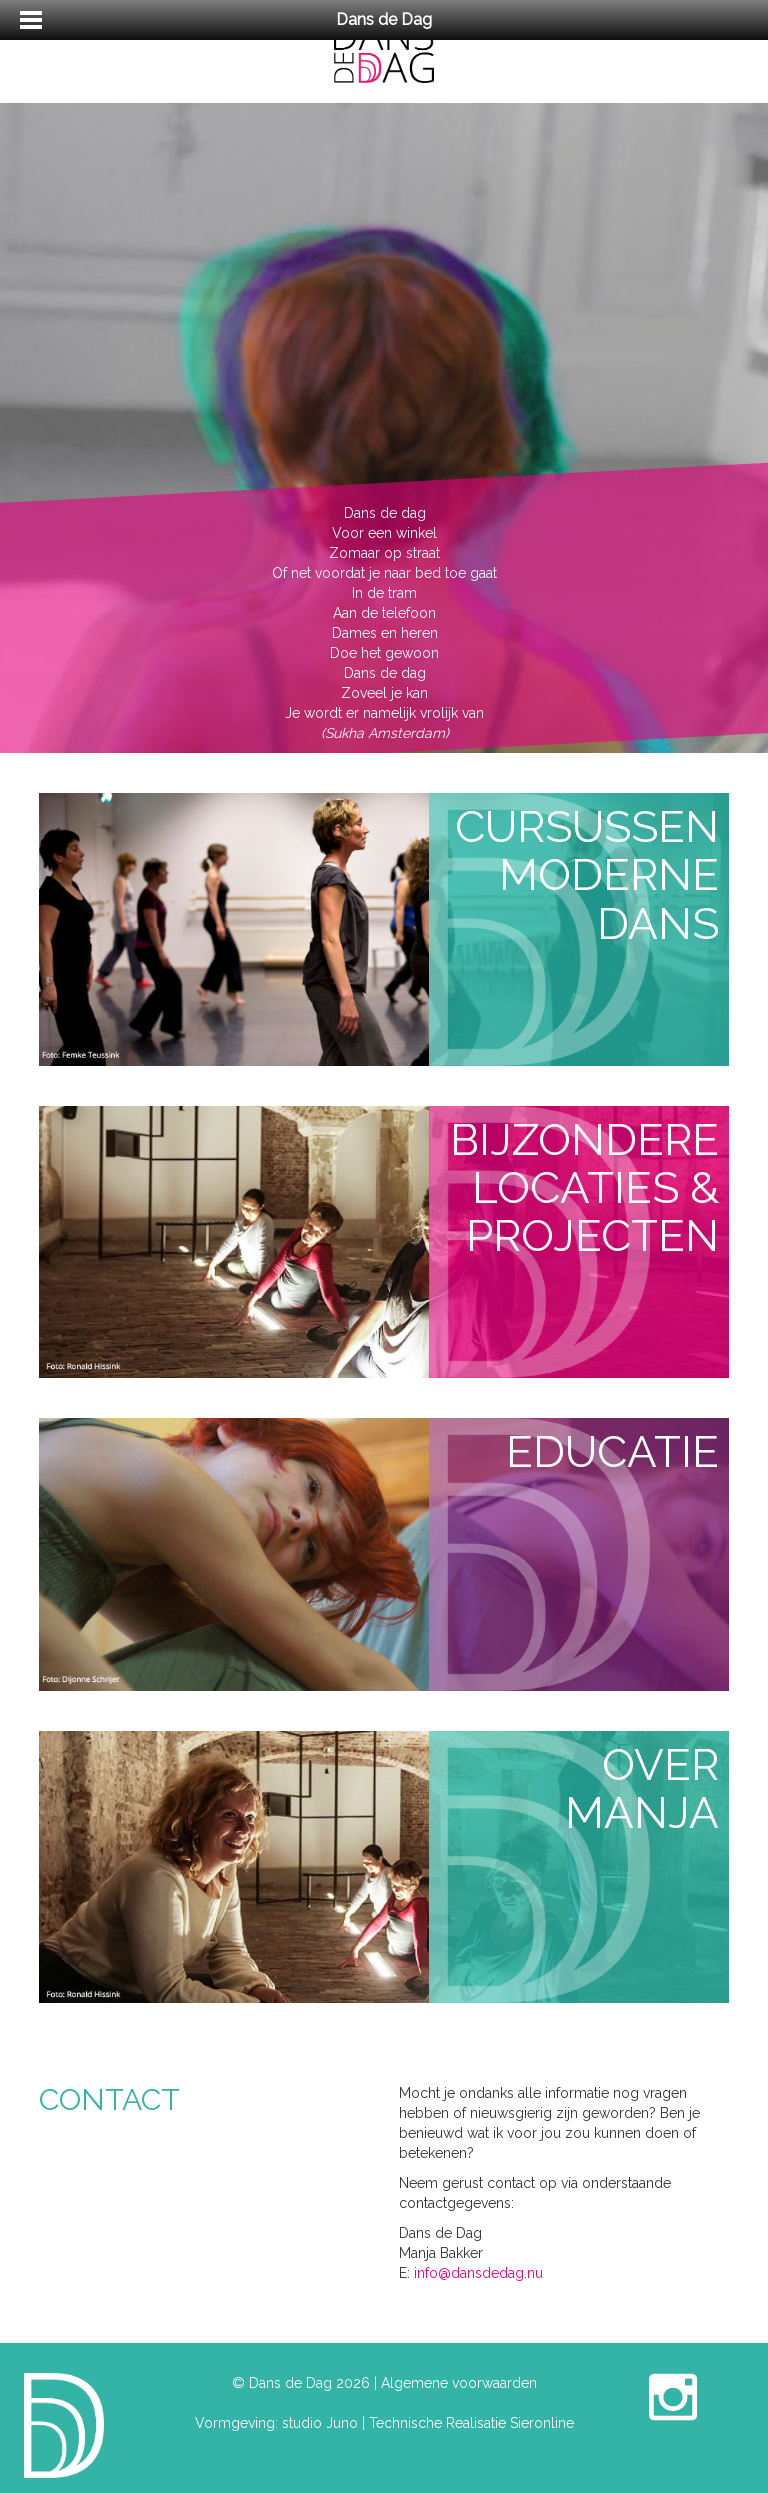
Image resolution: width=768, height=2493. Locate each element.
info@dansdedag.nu (478, 2273)
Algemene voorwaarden (459, 2383)
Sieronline (542, 2423)
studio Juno (320, 2423)
